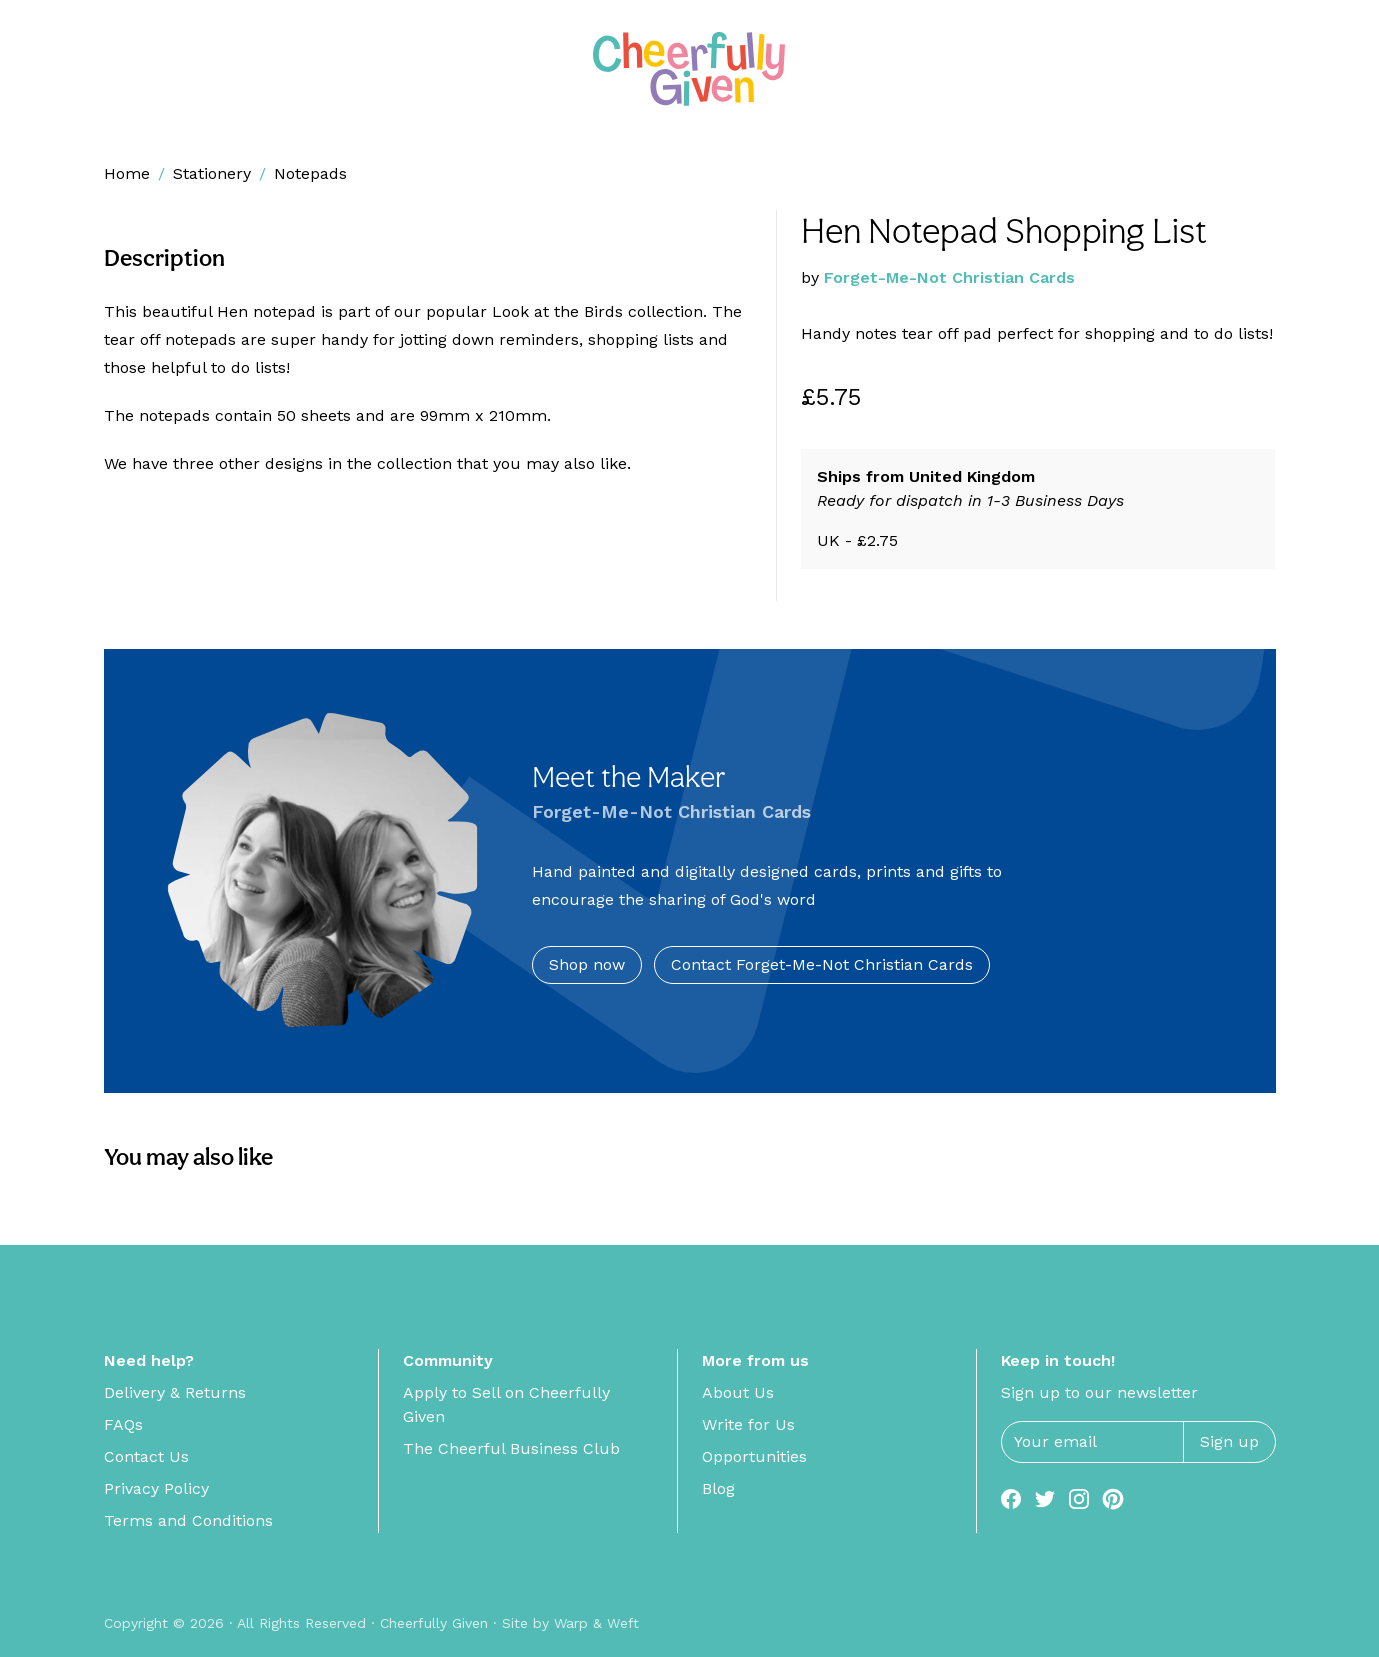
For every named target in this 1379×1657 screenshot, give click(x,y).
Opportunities (754, 1456)
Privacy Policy (156, 1488)
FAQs (123, 1424)
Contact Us (146, 1456)
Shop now (587, 964)
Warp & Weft (596, 1623)
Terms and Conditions (188, 1520)
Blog (718, 1488)
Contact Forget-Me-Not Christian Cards (822, 964)
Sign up (1229, 1441)
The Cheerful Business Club (511, 1448)
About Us (738, 1392)
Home (127, 173)
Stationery (212, 173)
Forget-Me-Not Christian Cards (949, 277)
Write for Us (748, 1424)
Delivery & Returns (175, 1392)
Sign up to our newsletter (1099, 1392)
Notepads (310, 173)
